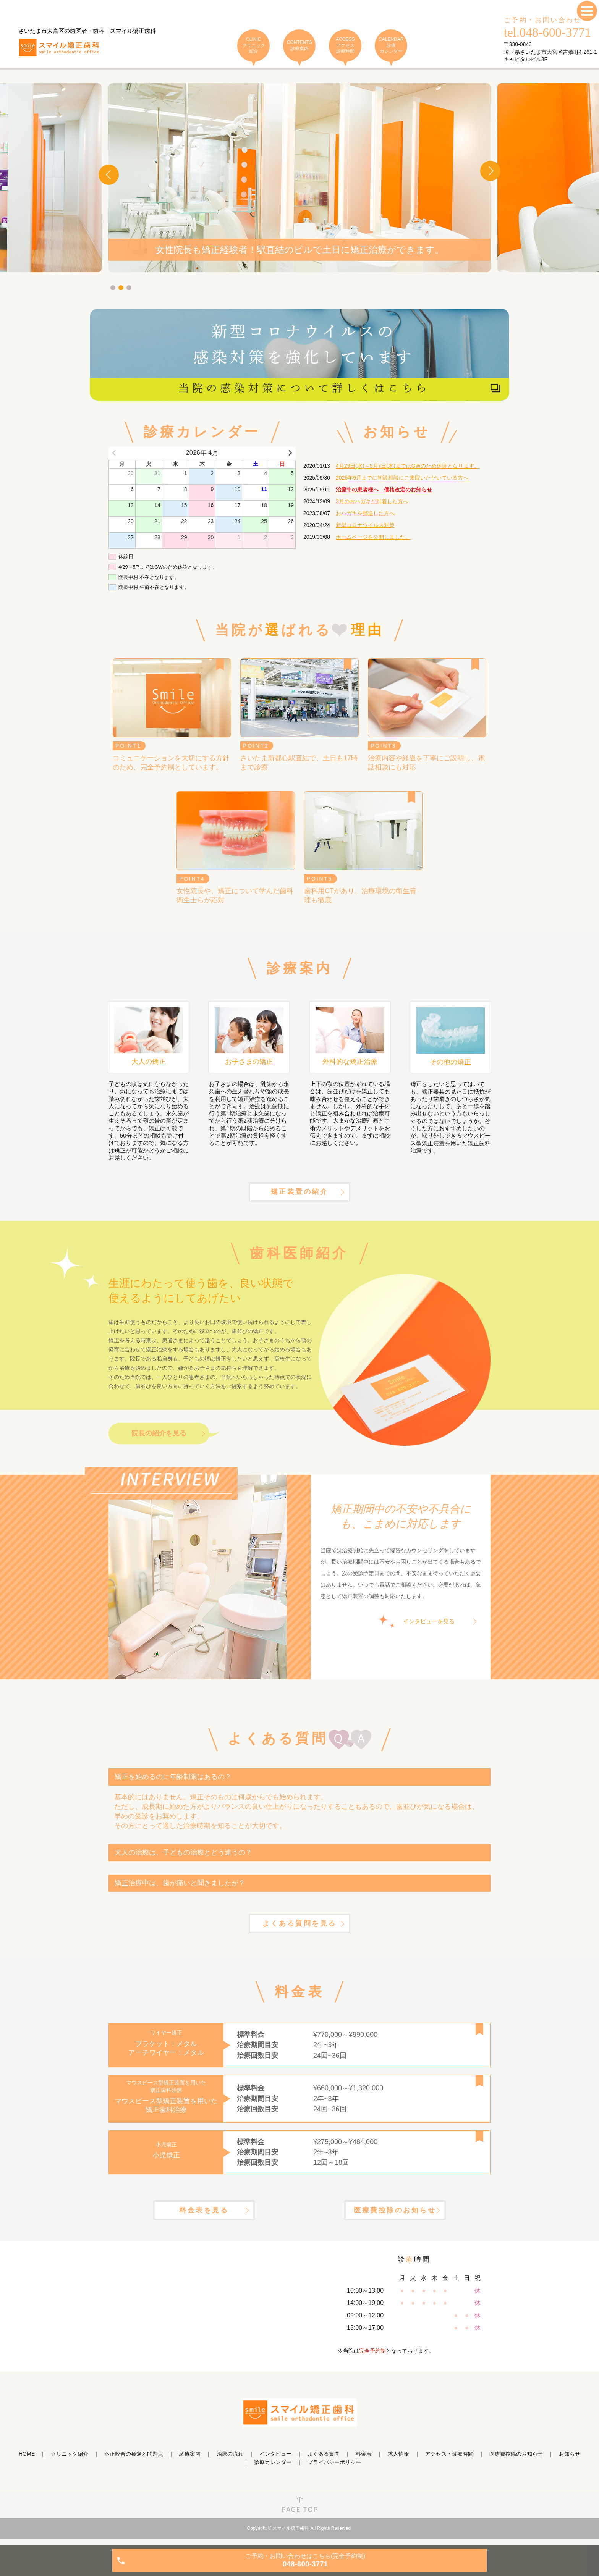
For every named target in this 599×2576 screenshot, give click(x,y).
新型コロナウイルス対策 (365, 525)
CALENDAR (391, 46)
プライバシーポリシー (334, 2470)
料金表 (364, 2461)
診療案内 (190, 2461)
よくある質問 (324, 2461)
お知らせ (569, 2461)
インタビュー (275, 2461)
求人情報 (398, 2461)
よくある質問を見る (299, 1928)
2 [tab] (120, 287)
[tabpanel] (299, 177)
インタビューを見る (429, 1624)
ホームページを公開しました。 (373, 537)
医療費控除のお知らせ (395, 2217)
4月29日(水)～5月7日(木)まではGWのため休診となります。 (407, 466)
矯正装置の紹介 (299, 1194)
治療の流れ (230, 2461)
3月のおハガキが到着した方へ (372, 501)
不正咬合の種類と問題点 (133, 2461)
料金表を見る (204, 2217)
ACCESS (345, 46)
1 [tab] (112, 287)
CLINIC (253, 46)
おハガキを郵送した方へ (365, 513)
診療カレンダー (272, 2470)
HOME (27, 2461)
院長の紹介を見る (158, 1436)
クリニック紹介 (69, 2461)
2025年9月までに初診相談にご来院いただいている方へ (402, 478)
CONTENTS (299, 46)
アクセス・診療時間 (449, 2461)
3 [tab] (128, 287)
